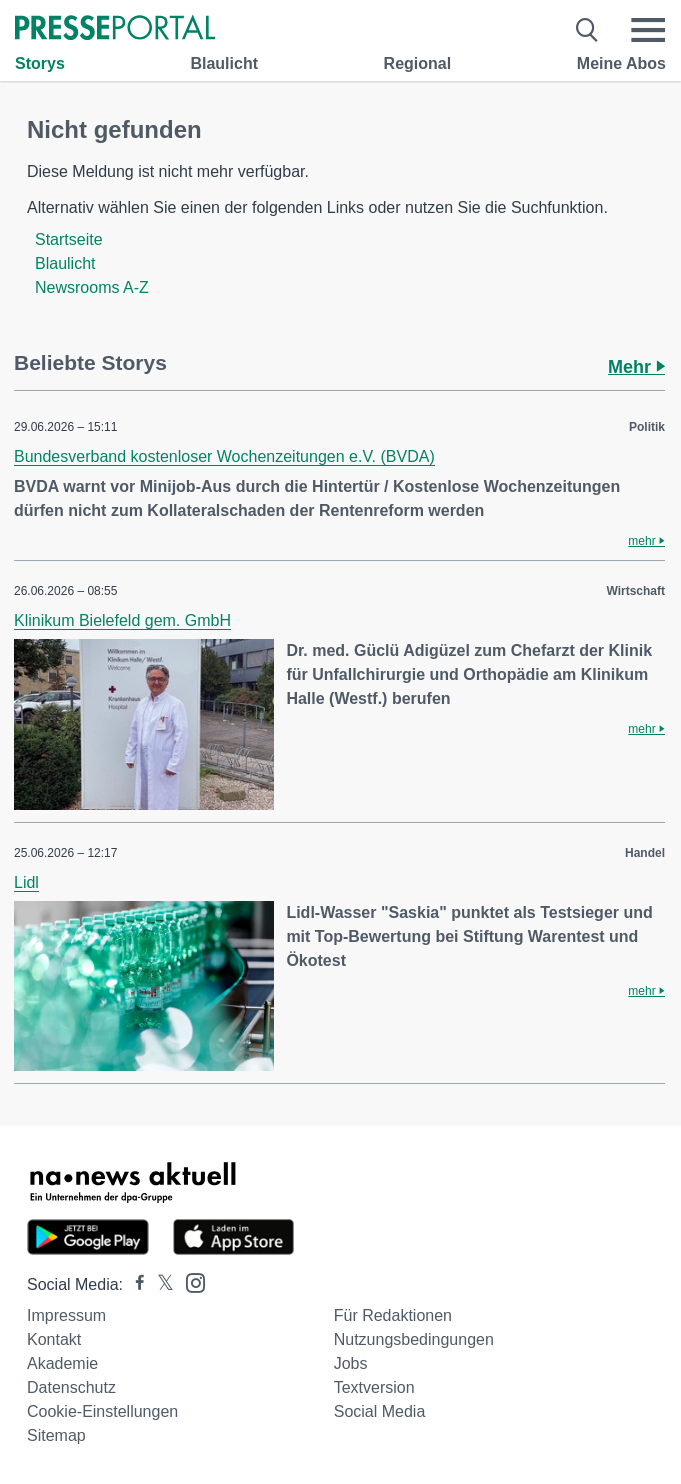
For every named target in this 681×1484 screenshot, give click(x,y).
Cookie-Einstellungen (102, 1411)
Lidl (26, 882)
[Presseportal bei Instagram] (189, 1281)
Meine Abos (621, 63)
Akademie (62, 1363)
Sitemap (56, 1435)
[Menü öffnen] (648, 30)
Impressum (66, 1315)
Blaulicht (224, 63)
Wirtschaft (635, 591)
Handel (645, 853)
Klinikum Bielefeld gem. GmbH (122, 620)
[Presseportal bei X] (159, 1284)
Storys (40, 63)
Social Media (380, 1411)
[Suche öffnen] (587, 30)
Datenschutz (71, 1387)
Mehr (636, 367)
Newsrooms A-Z (92, 287)
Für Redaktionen (393, 1315)
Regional (418, 63)
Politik (647, 427)
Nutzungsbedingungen (414, 1339)
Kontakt (54, 1339)
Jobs (351, 1363)
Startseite (69, 239)
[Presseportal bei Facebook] (134, 1284)
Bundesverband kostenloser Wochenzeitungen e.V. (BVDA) (224, 456)
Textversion (374, 1387)
